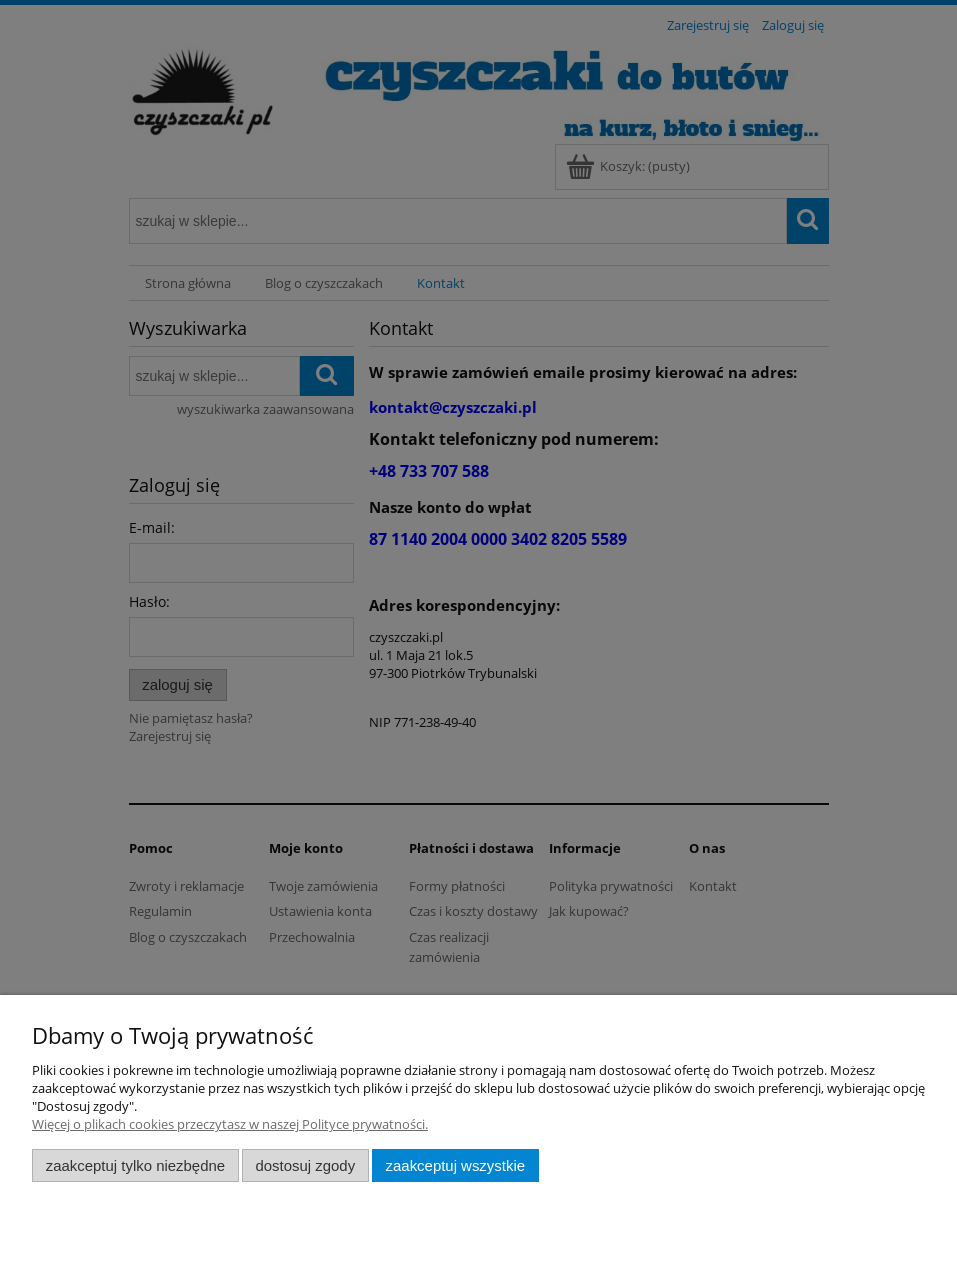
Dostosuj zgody (305, 1165)
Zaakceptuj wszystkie (455, 1165)
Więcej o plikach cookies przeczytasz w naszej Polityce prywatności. (230, 1124)
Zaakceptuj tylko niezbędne (135, 1165)
